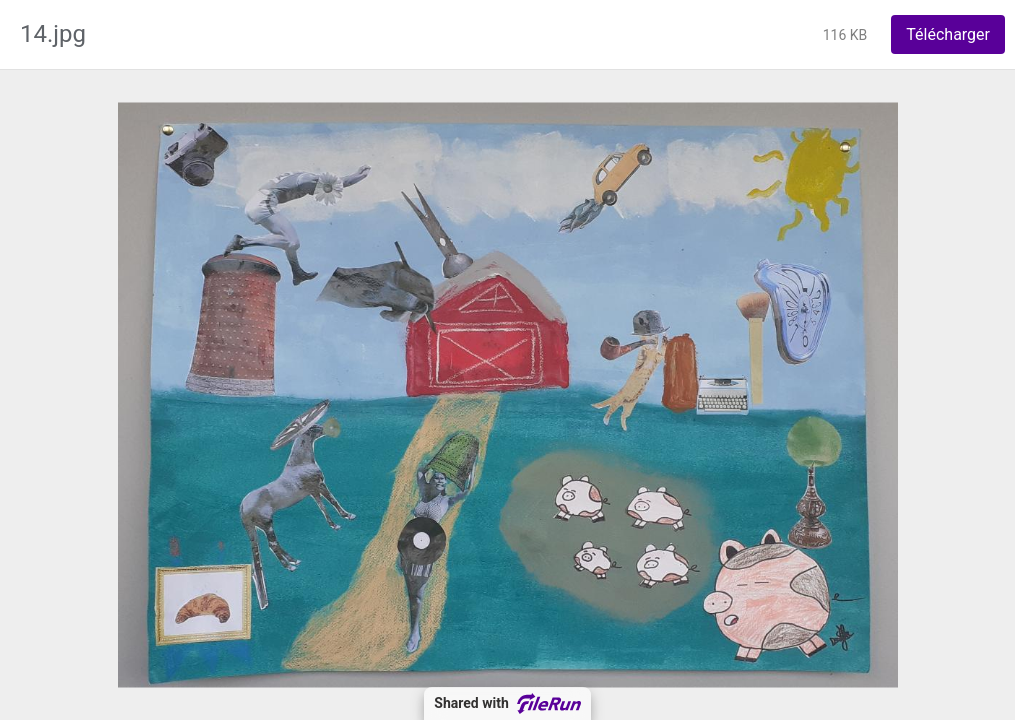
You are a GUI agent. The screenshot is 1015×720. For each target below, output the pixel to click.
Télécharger (948, 34)
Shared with (507, 703)
